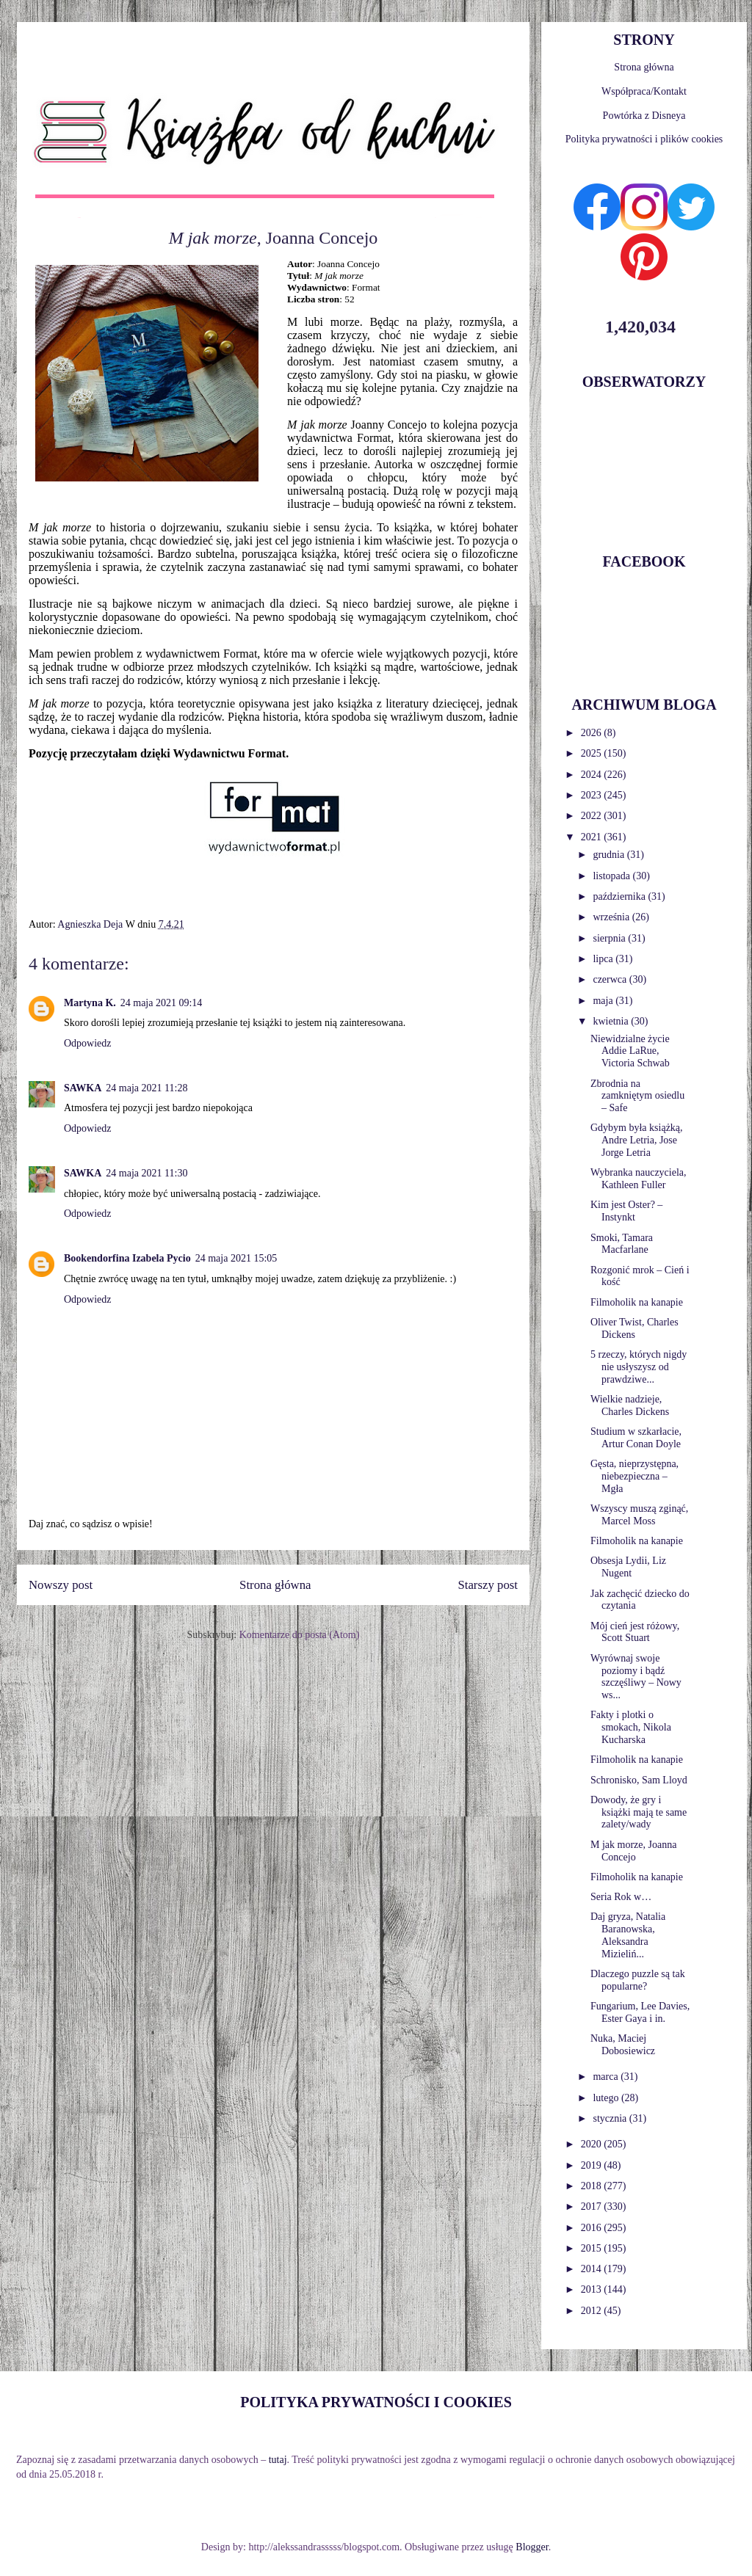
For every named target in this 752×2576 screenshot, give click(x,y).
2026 (592, 732)
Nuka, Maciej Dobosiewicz (622, 2044)
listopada (612, 875)
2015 (592, 2248)
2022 (592, 815)
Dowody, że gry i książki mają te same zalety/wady (638, 1812)
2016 (592, 2227)
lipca (604, 958)
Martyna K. (90, 1002)
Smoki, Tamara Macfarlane (621, 1244)
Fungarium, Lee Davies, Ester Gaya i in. (640, 2012)
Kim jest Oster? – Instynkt (626, 1211)
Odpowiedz (88, 1043)
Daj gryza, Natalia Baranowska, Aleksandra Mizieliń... (627, 1935)
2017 (592, 2206)
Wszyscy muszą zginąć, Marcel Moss (639, 1515)
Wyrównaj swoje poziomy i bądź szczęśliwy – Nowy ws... (636, 1676)
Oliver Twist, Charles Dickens (634, 1328)
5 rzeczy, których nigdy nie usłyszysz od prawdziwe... (638, 1367)
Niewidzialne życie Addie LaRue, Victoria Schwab (630, 1051)
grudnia (609, 854)
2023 (592, 795)
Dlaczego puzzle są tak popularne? (637, 1980)
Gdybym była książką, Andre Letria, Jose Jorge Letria (636, 1140)
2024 (592, 774)
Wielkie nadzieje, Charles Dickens (629, 1405)
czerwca (611, 979)
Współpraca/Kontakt (644, 91)
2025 (592, 753)
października (620, 896)
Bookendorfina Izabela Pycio (127, 1258)
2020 (592, 2144)
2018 (592, 2185)
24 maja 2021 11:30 (146, 1173)
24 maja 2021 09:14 (161, 1002)
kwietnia (612, 1021)
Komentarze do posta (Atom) (299, 1634)
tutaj (278, 2459)
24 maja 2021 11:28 (146, 1088)
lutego (607, 2097)
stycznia (611, 2118)
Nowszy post (61, 1585)
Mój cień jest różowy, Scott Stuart (634, 1632)
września (612, 917)
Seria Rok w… (620, 1896)
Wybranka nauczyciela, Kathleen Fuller (638, 1178)
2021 (592, 837)
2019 (592, 2165)
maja (604, 1000)
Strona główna (275, 1585)
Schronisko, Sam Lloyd (638, 1780)
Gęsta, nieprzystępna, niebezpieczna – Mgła (634, 1476)
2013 (592, 2289)
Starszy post (488, 1585)
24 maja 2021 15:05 (236, 1258)
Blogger (532, 2547)
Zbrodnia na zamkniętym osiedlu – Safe (637, 1096)
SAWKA (82, 1088)
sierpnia (610, 938)
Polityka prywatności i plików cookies (644, 139)
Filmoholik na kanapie (636, 1302)
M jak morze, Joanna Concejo (633, 1851)
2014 (592, 2268)
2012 (592, 2310)
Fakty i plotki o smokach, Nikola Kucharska (630, 1727)
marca (607, 2076)
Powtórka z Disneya (644, 115)
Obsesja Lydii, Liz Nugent (628, 1567)
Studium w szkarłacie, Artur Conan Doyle (636, 1437)
